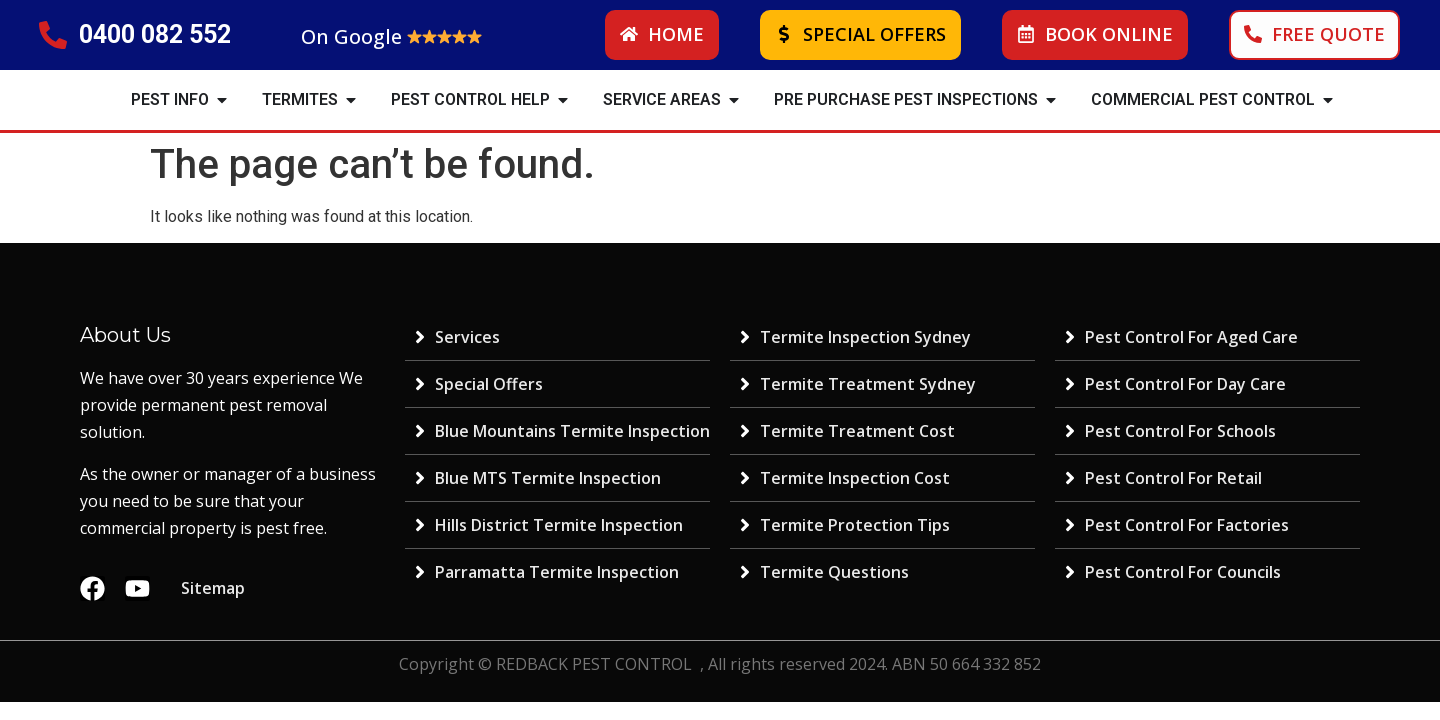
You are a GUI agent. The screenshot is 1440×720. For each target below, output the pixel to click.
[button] (222, 100)
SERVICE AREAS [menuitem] (662, 99)
